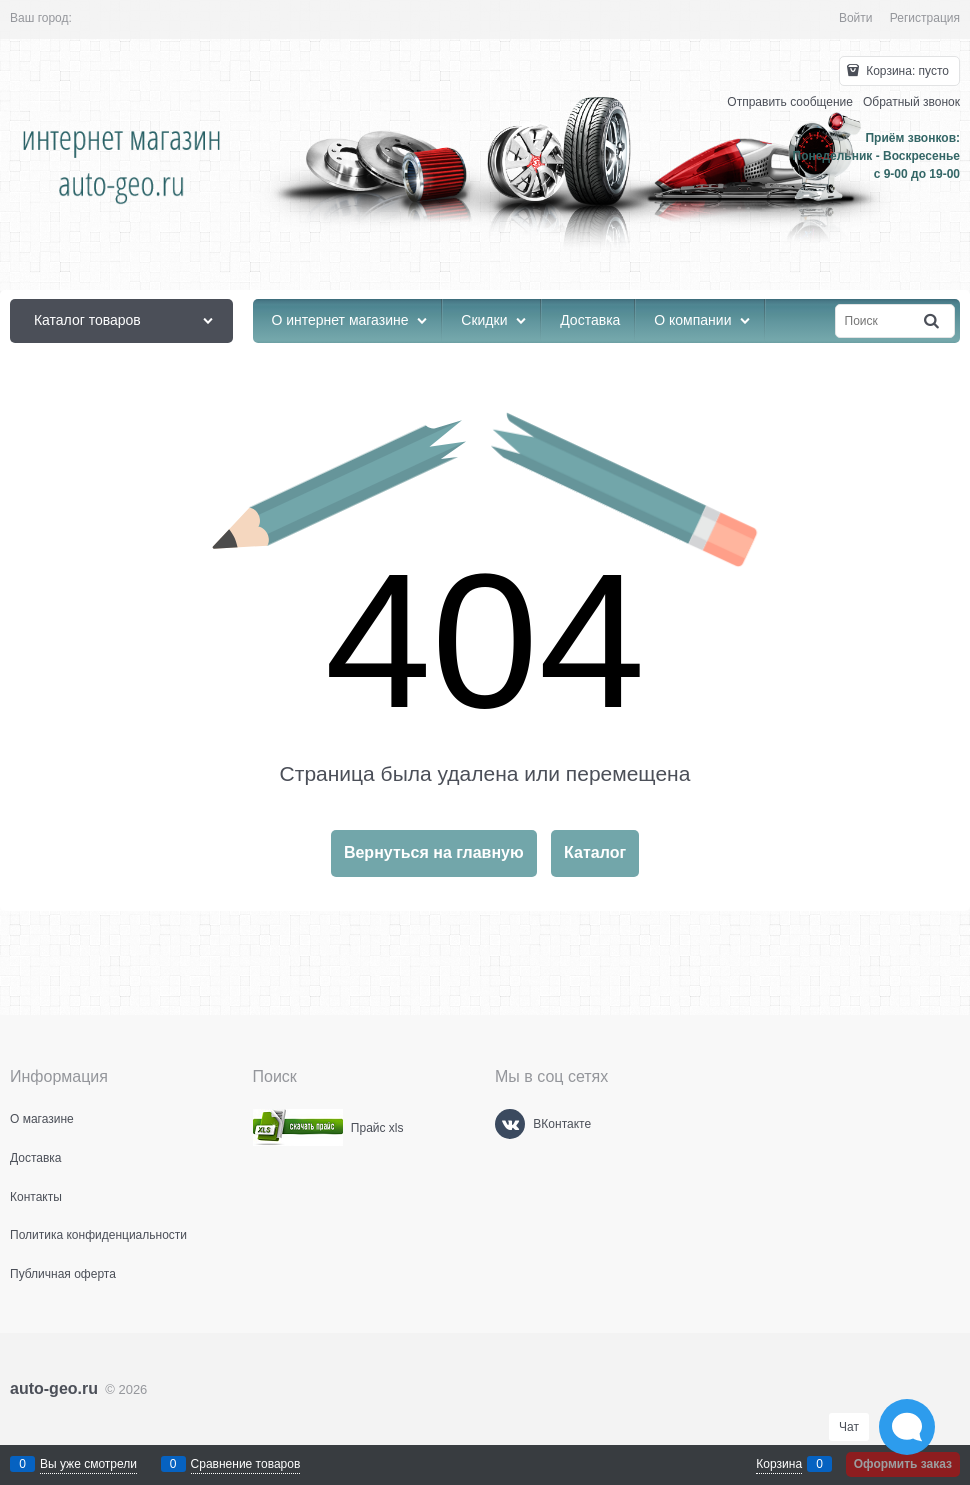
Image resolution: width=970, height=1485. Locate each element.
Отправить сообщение (790, 102)
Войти (856, 18)
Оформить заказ (903, 1464)
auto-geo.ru (54, 1388)
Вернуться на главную (434, 852)
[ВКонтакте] (510, 1124)
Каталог (595, 852)
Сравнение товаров (246, 1464)
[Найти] (933, 321)
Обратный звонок (911, 102)
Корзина (779, 1464)
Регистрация (925, 18)
